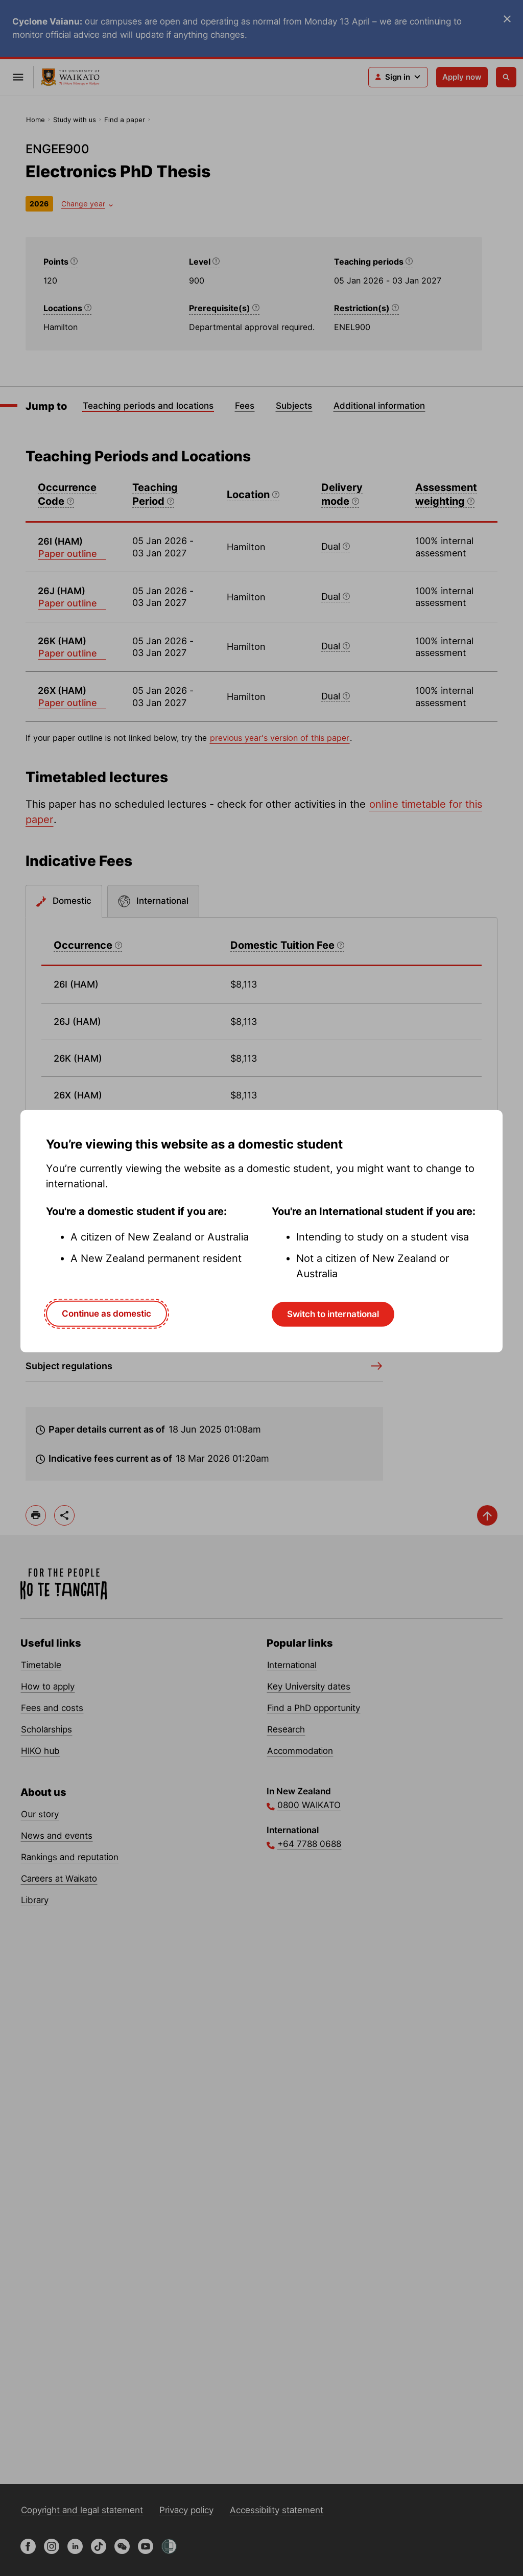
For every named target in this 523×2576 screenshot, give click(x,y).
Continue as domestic (106, 1313)
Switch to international (333, 1314)
